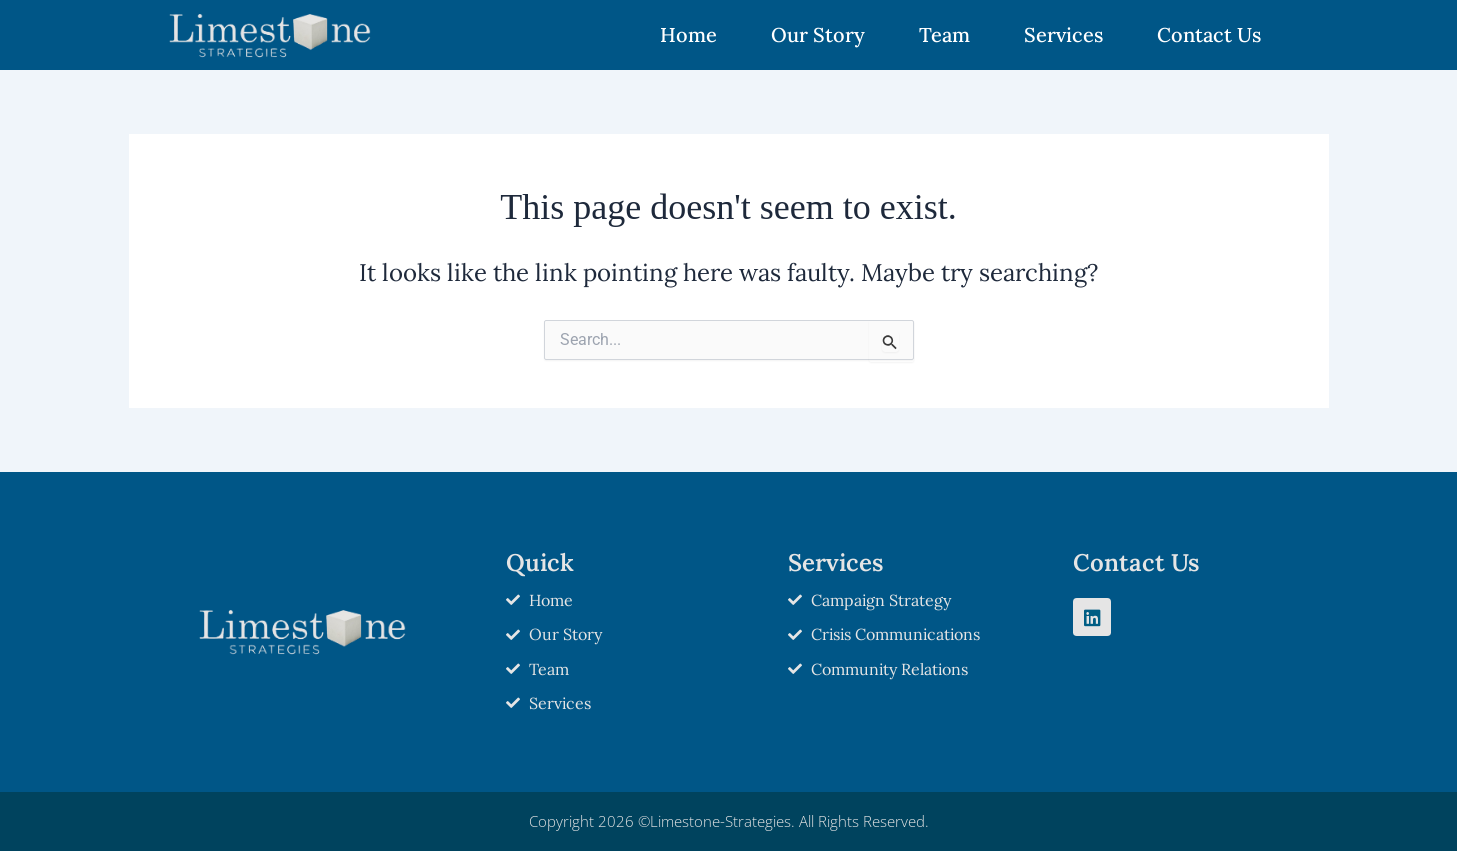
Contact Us (1209, 34)
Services (1063, 34)
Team (944, 34)
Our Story (818, 34)
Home (688, 34)
